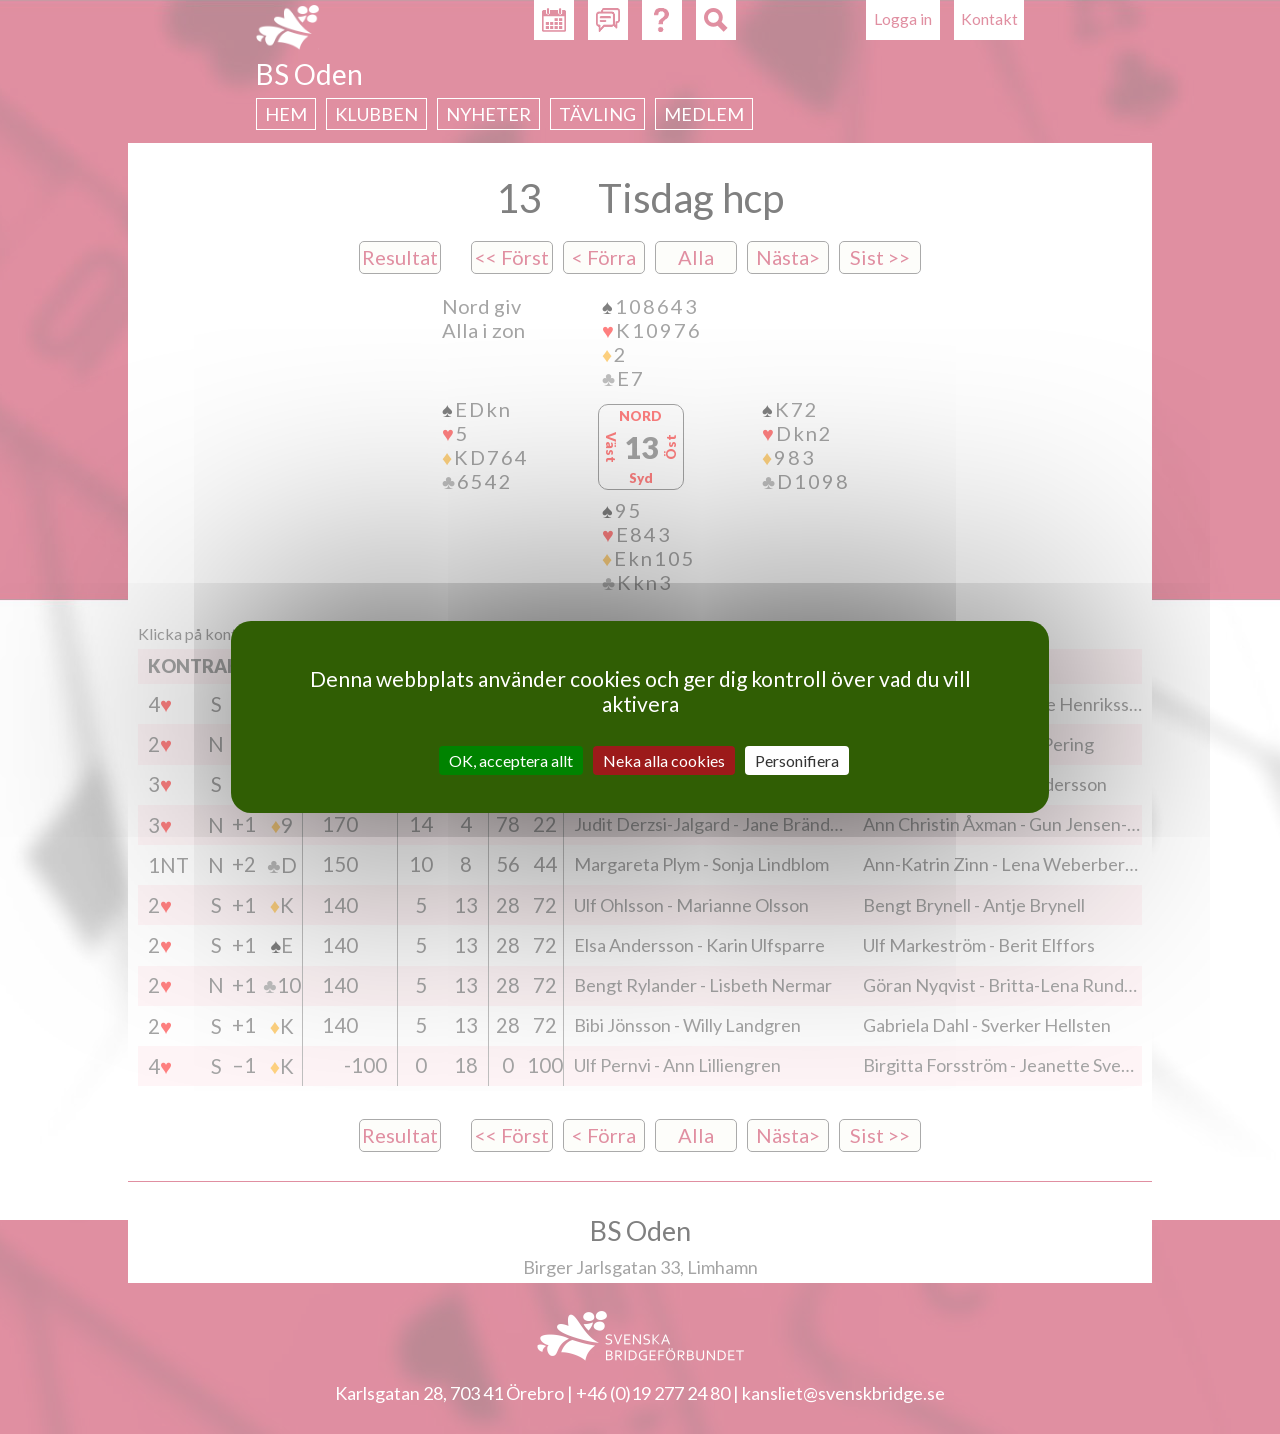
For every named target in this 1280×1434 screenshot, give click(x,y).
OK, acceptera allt (511, 760)
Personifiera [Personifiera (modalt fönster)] (797, 760)
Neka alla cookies (664, 760)
